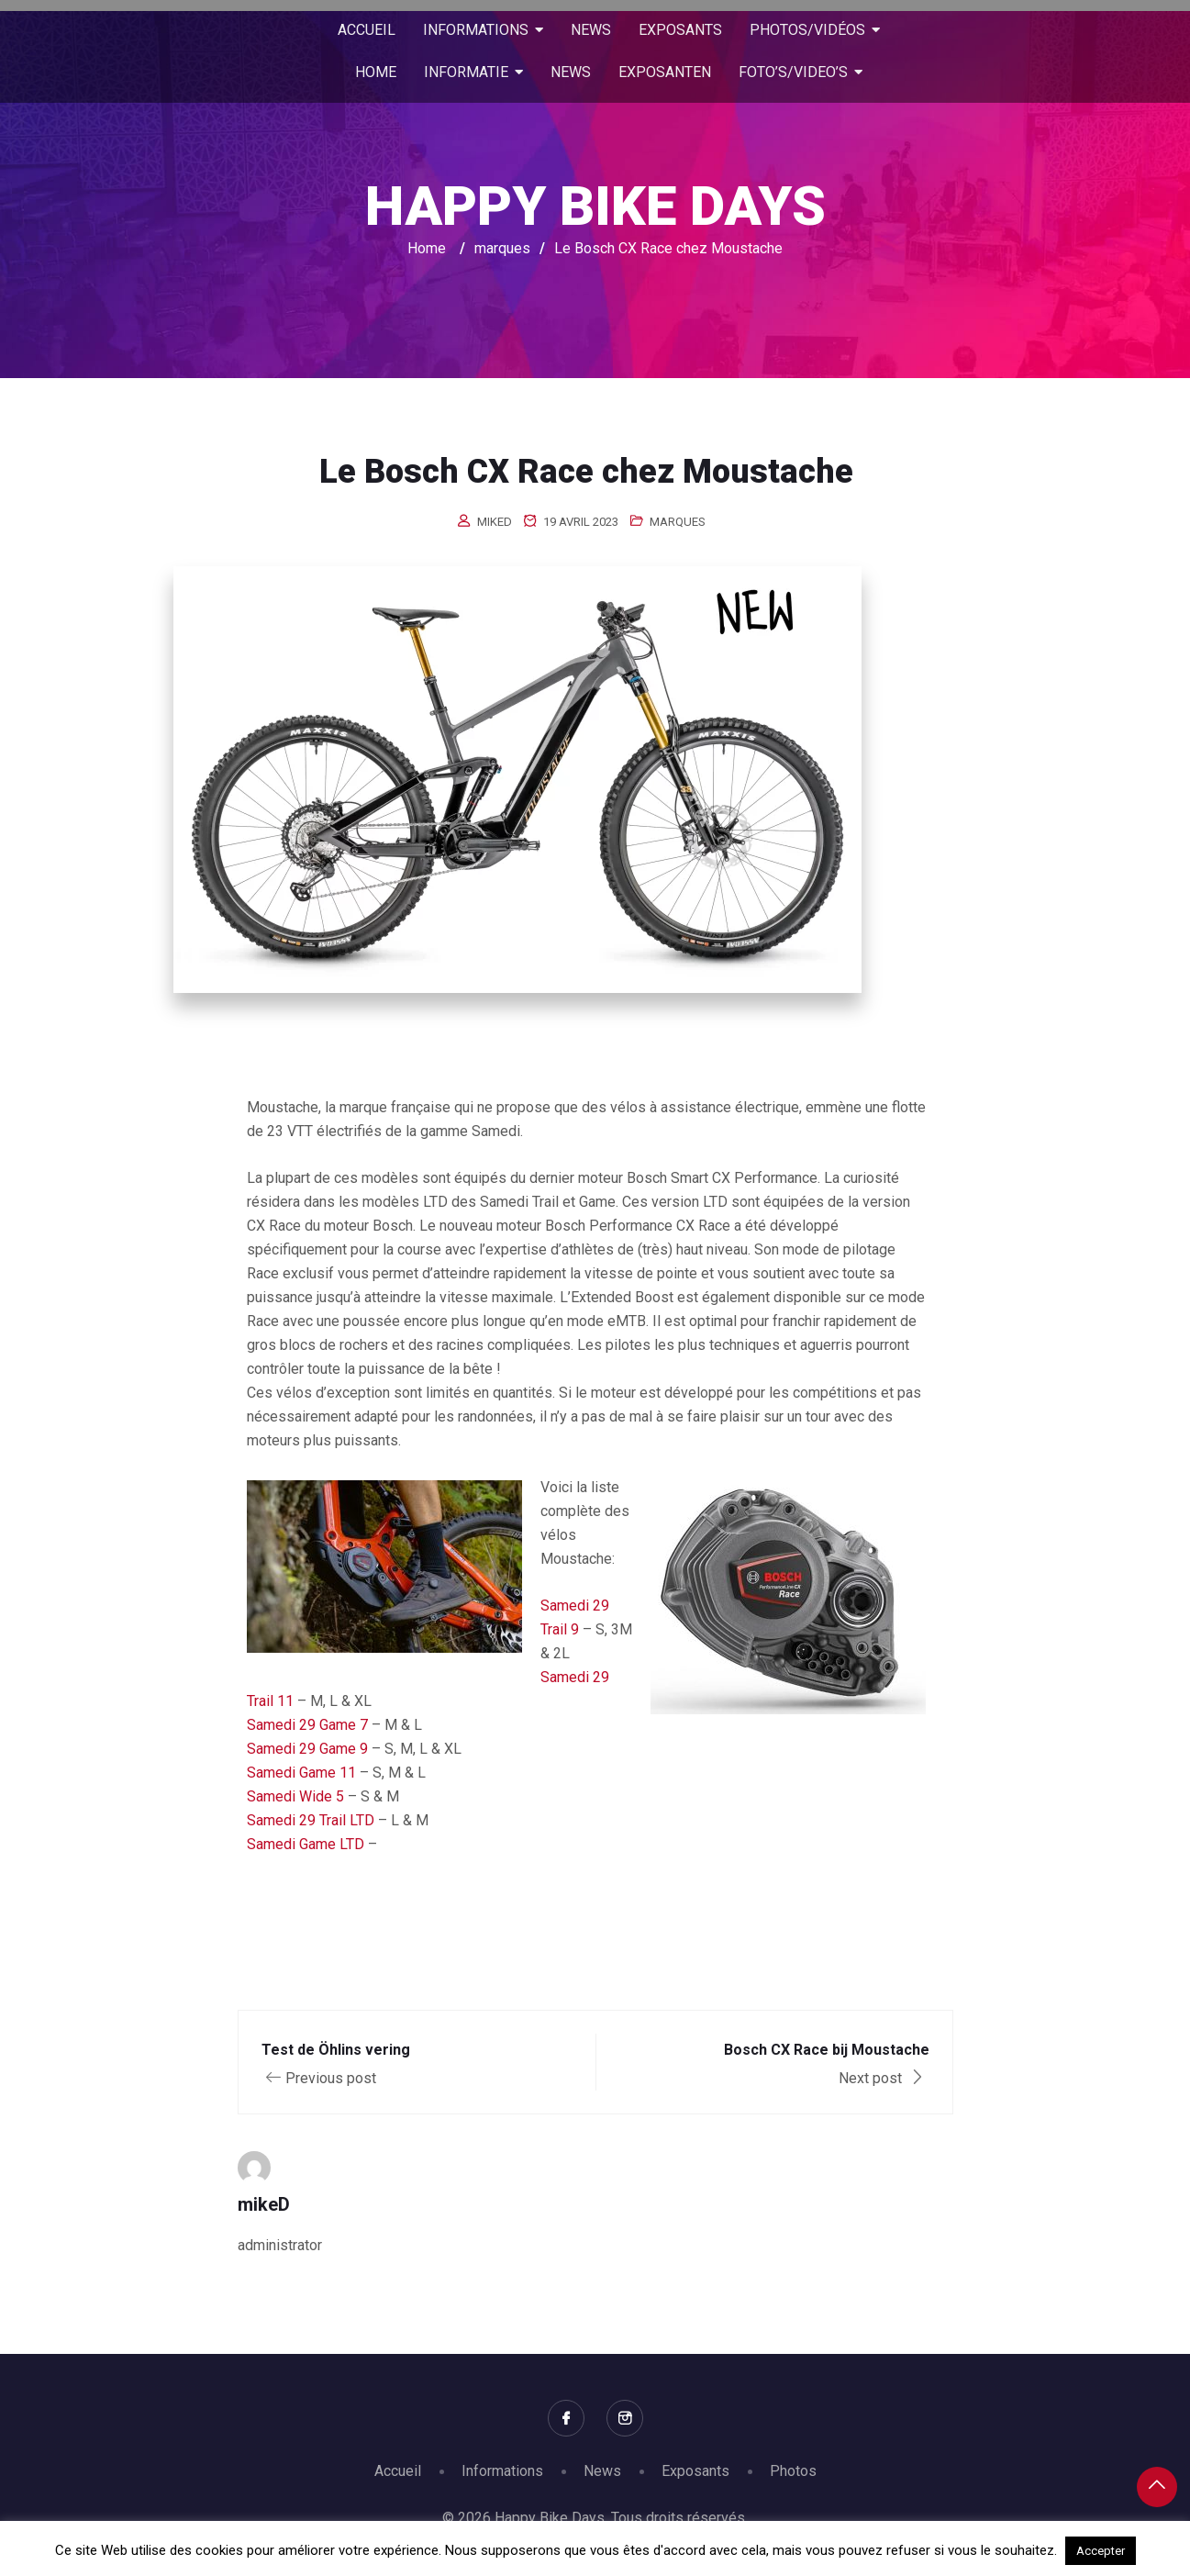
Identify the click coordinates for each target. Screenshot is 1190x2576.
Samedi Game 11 (301, 1772)
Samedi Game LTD (305, 1844)
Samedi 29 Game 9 (307, 1748)
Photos (793, 2471)
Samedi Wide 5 (295, 1796)
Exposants (695, 2471)
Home (426, 248)
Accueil (397, 2471)
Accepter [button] (1100, 2551)
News (602, 2471)
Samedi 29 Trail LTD (310, 1820)
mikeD (494, 522)
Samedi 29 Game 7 (307, 1725)
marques (678, 522)
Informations (502, 2471)
